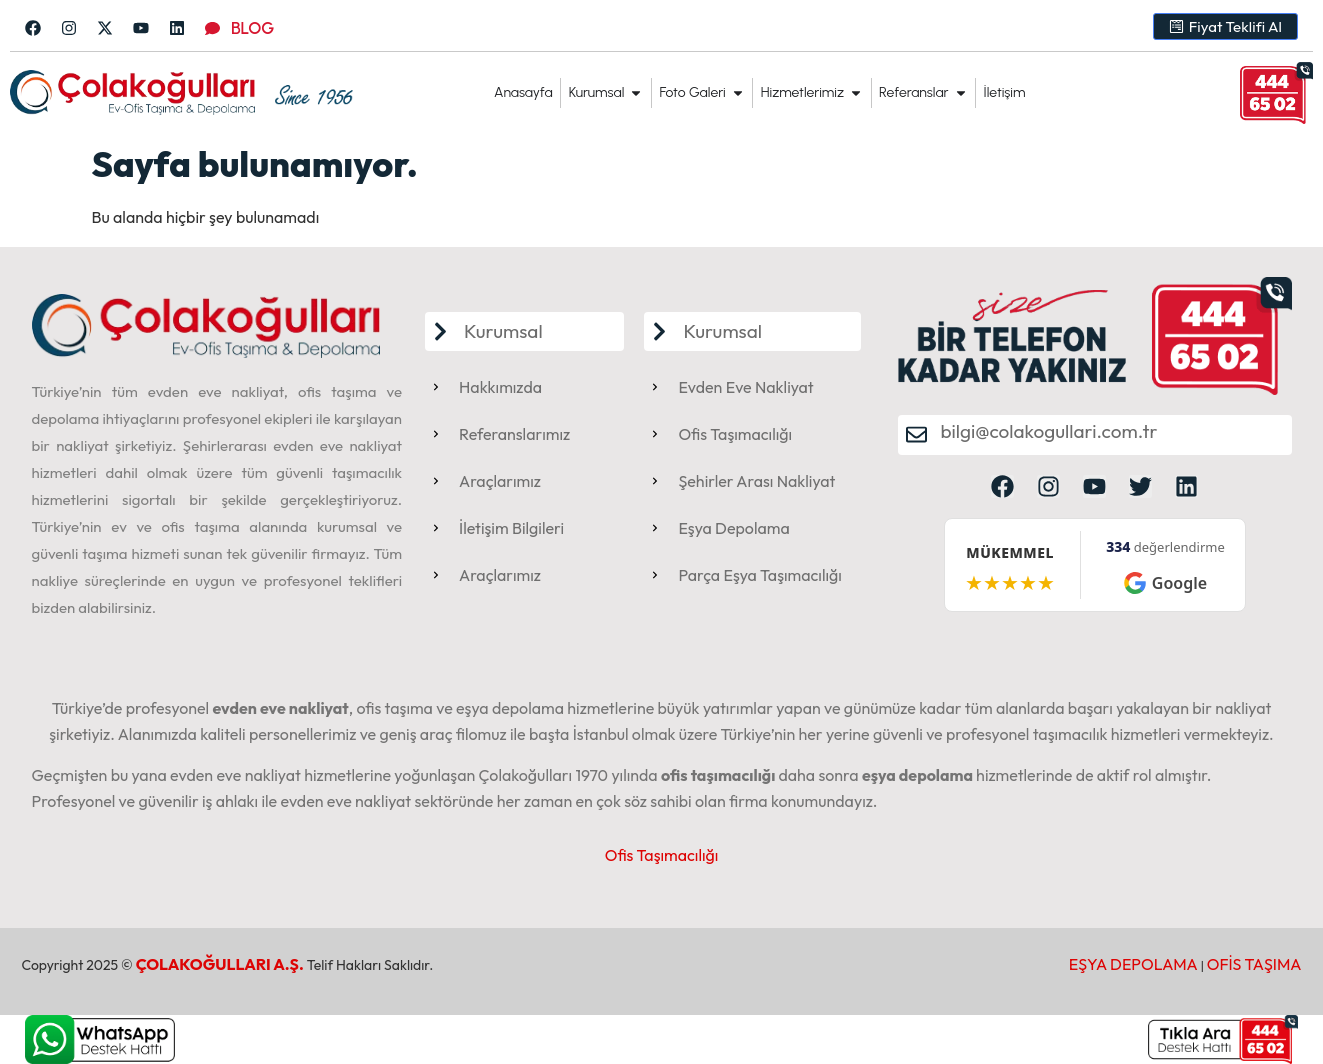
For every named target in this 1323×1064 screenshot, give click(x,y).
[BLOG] (212, 28)
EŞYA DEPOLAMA (1133, 964)
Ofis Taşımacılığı (662, 855)
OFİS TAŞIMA (1254, 964)
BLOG (252, 28)
